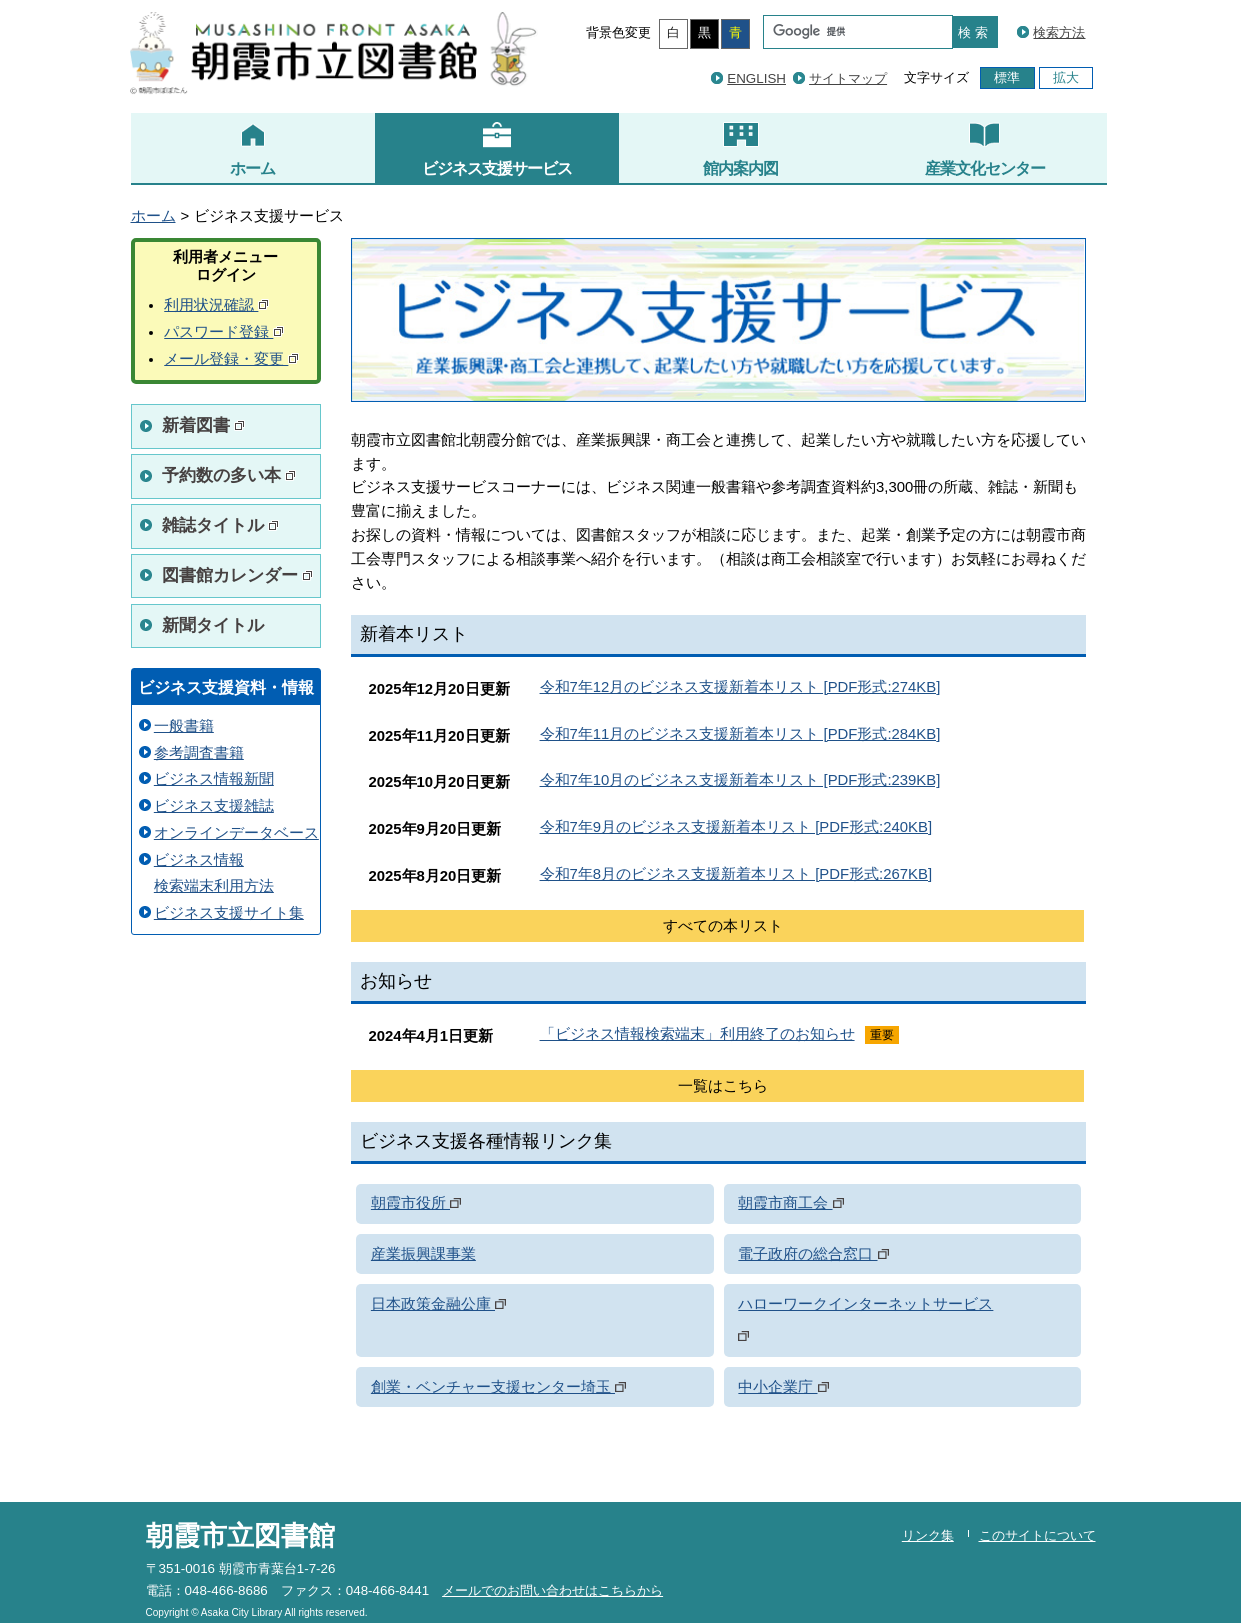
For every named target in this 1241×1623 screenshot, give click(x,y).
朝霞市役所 (416, 1203)
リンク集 (928, 1535)
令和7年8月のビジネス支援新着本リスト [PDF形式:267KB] (736, 874)
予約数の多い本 (229, 475)
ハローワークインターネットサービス (865, 1304)
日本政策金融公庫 (438, 1304)
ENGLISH (756, 78)
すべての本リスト (723, 926)
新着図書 (204, 425)
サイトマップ (848, 78)
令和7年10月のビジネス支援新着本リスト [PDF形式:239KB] (740, 780)
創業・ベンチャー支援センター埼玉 (498, 1387)
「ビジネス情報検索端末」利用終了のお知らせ (697, 1034)
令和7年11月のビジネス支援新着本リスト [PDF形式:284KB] (740, 734)
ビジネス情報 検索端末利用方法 (214, 873)
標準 (1007, 77)
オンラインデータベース (236, 833)
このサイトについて (1037, 1535)
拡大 (1066, 77)
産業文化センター (985, 149)
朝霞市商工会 (790, 1203)
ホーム (252, 149)
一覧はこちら (723, 1086)
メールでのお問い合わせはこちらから (552, 1590)
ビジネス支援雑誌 (214, 806)
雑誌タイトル (221, 525)
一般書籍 (184, 726)
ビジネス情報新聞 (214, 779)
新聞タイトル (213, 625)
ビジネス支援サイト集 (229, 913)
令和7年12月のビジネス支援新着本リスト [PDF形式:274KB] (740, 687)
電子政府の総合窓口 (813, 1254)
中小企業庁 (783, 1387)
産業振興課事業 (423, 1254)
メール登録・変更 (231, 359)
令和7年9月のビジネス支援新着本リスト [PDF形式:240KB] (736, 827)
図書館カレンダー (238, 575)
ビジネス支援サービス (497, 149)
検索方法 (1059, 32)
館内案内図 (740, 149)
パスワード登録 (224, 332)
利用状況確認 (216, 305)
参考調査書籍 (199, 753)
